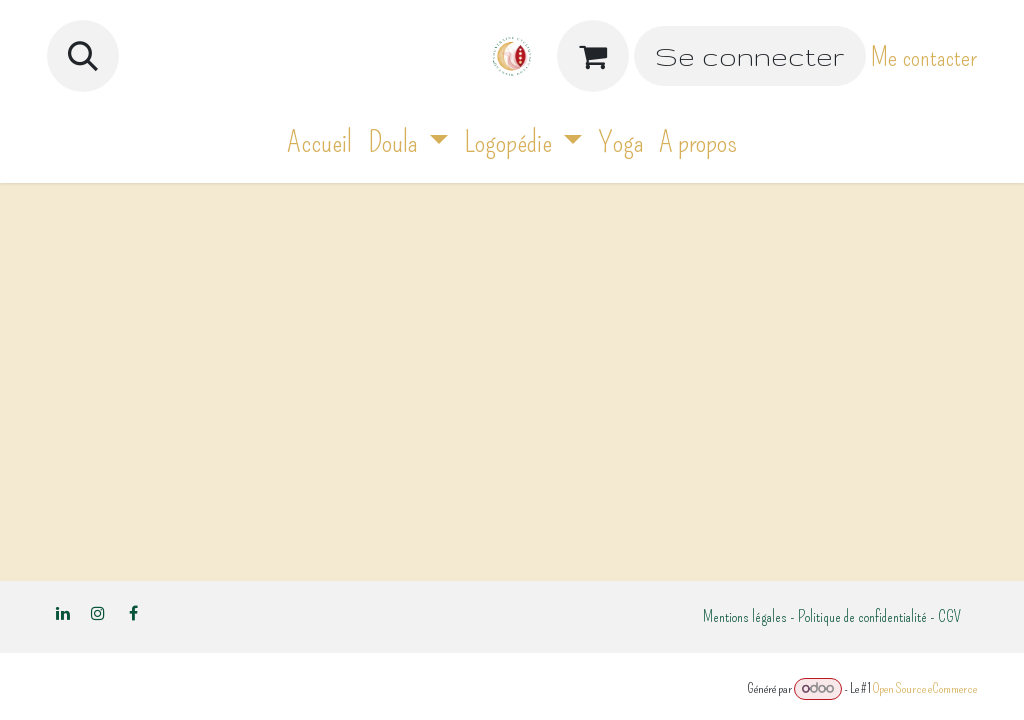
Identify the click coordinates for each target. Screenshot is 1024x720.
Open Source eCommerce (925, 688)
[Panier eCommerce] (593, 56)
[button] (83, 56)
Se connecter (749, 56)
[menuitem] (319, 142)
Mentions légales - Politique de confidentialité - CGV (832, 616)
